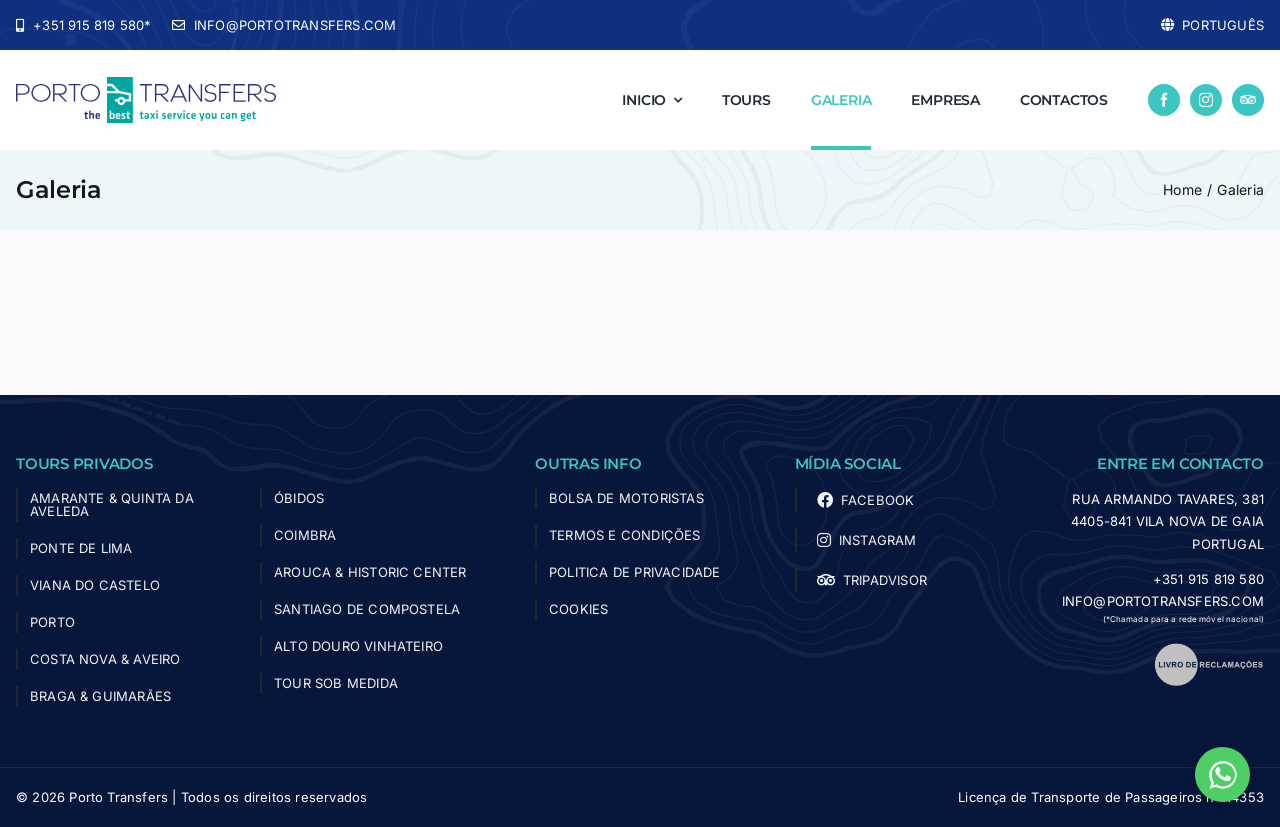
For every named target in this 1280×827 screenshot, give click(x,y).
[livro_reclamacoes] (1209, 650)
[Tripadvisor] (1248, 100)
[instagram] (1206, 100)
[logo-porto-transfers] (146, 85)
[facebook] (1164, 100)
